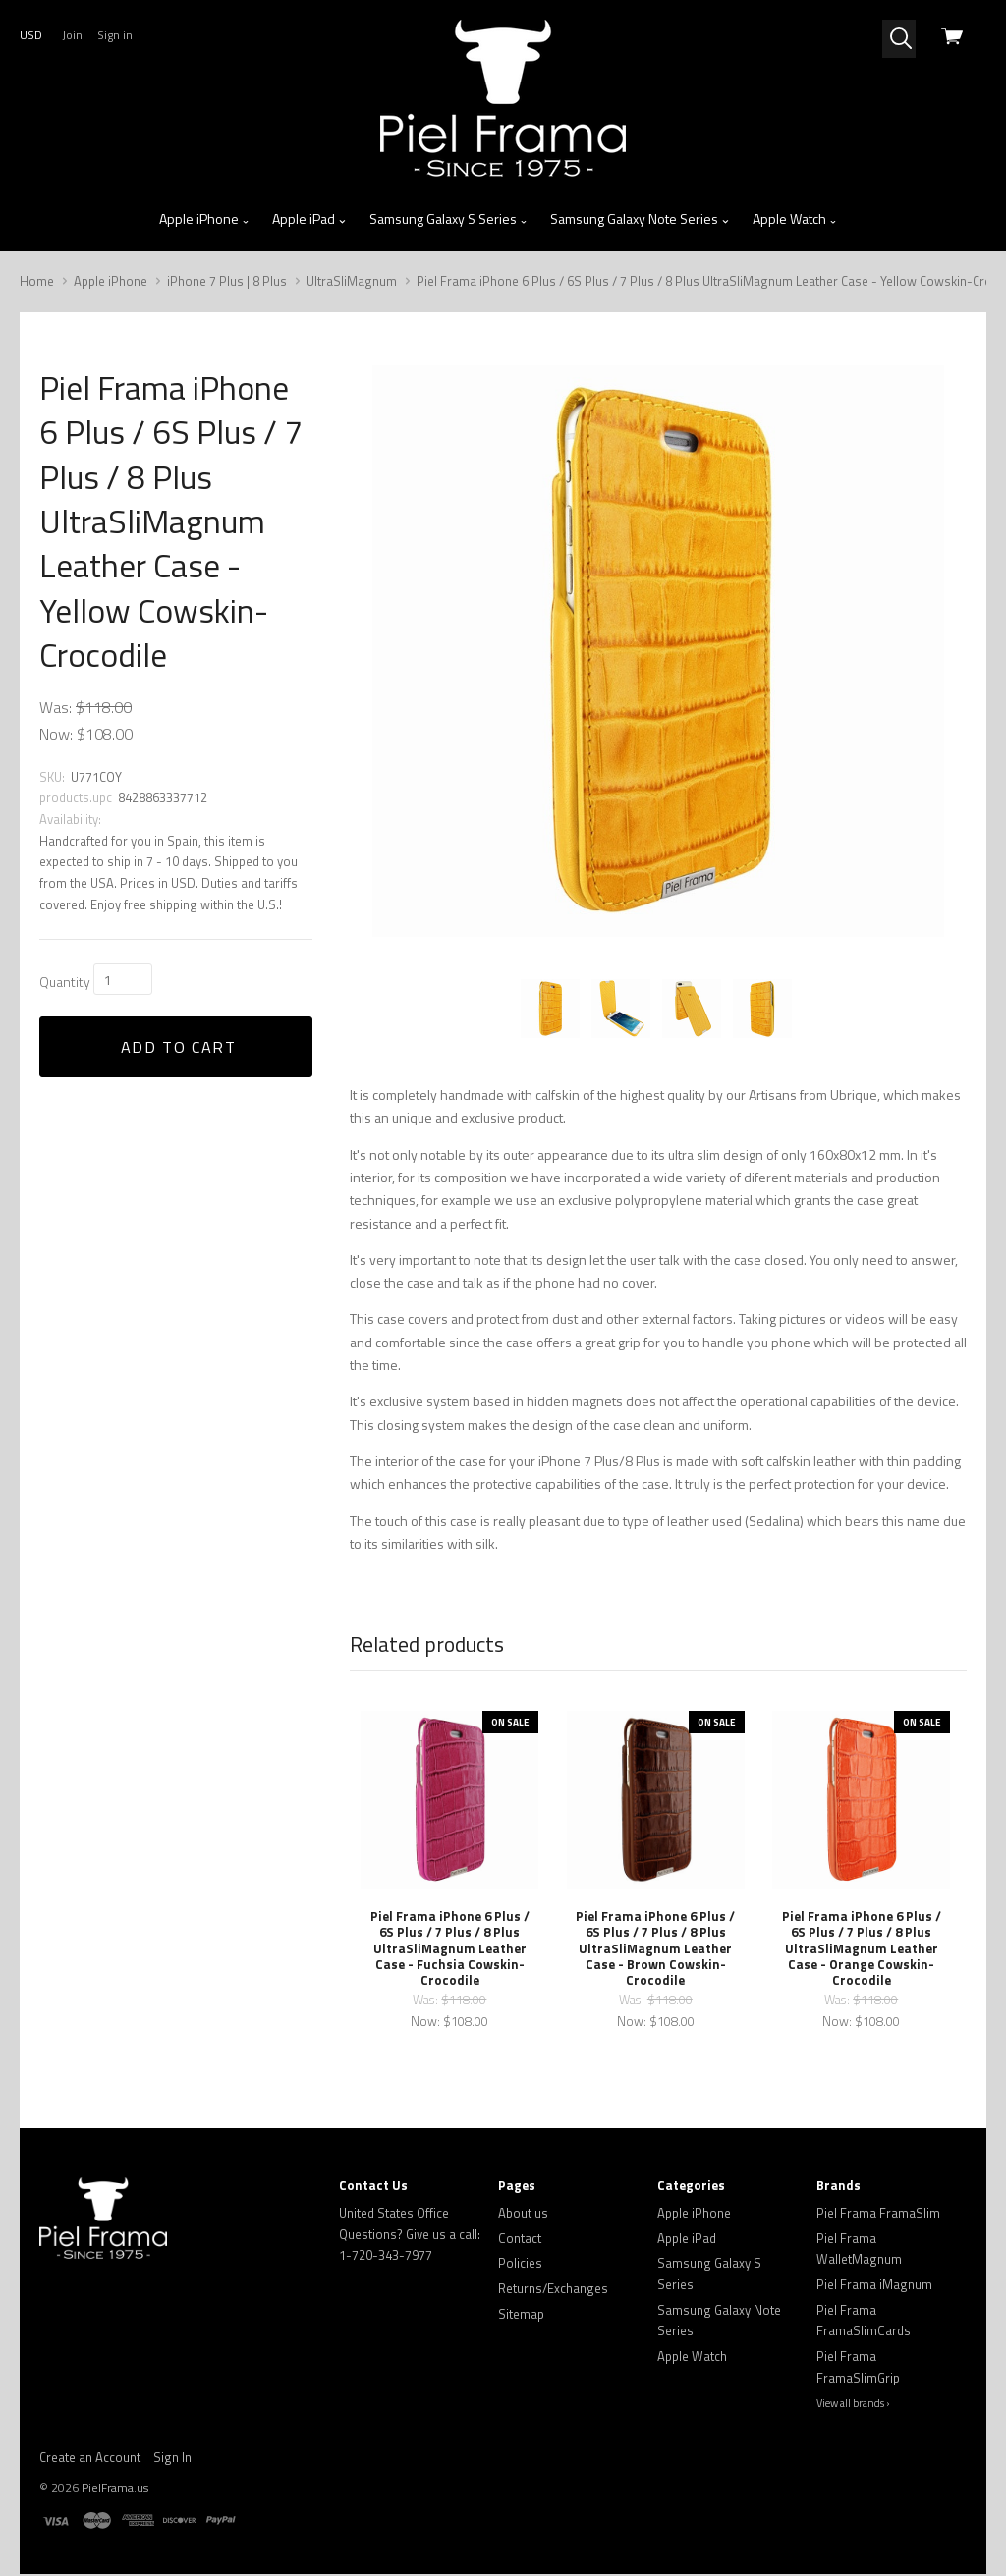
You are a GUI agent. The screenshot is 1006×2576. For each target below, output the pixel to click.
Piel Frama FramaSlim (878, 2214)
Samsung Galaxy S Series (449, 219)
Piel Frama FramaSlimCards (863, 2322)
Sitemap (521, 2316)
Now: (56, 733)
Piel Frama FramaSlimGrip (858, 2368)
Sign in (115, 35)
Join (72, 35)
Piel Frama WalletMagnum (859, 2251)
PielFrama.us (115, 2489)
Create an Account (89, 2459)
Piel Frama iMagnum (874, 2286)
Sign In (172, 2459)
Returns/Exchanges (553, 2290)
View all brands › (853, 2405)
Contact (519, 2240)
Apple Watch (795, 219)
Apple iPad (309, 219)
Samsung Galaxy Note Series (640, 219)
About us (523, 2214)
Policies (520, 2265)
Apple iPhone (205, 219)
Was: (55, 707)
